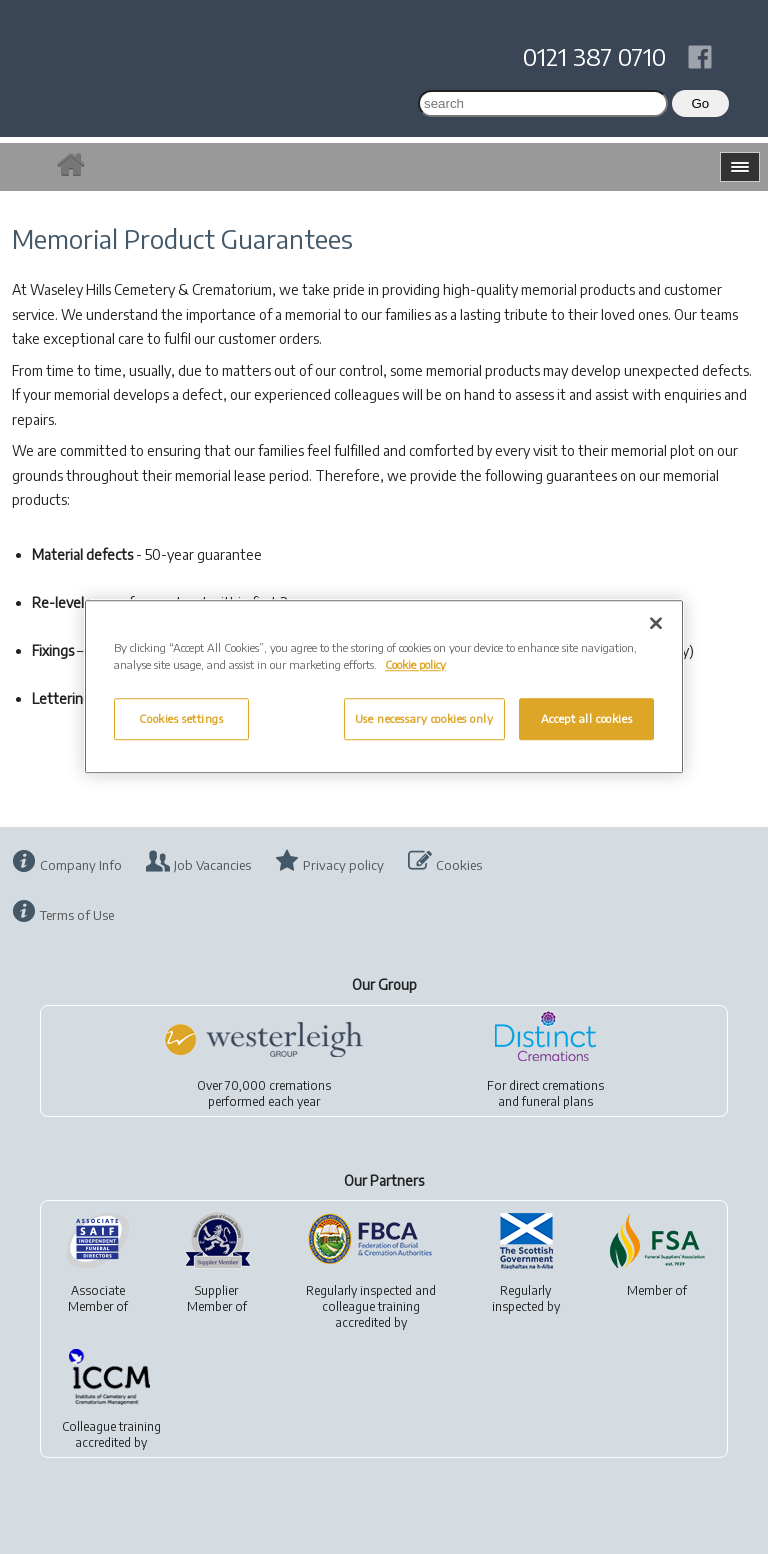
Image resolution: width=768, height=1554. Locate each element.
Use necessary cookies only (424, 718)
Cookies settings (181, 718)
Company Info (81, 865)
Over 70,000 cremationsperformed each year (264, 1093)
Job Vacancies (212, 865)
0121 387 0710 (594, 56)
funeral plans (557, 1101)
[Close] (656, 623)
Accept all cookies (586, 718)
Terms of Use (77, 915)
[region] (384, 686)
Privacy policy (343, 865)
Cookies (459, 865)
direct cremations (556, 1085)
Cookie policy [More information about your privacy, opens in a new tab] (415, 664)
